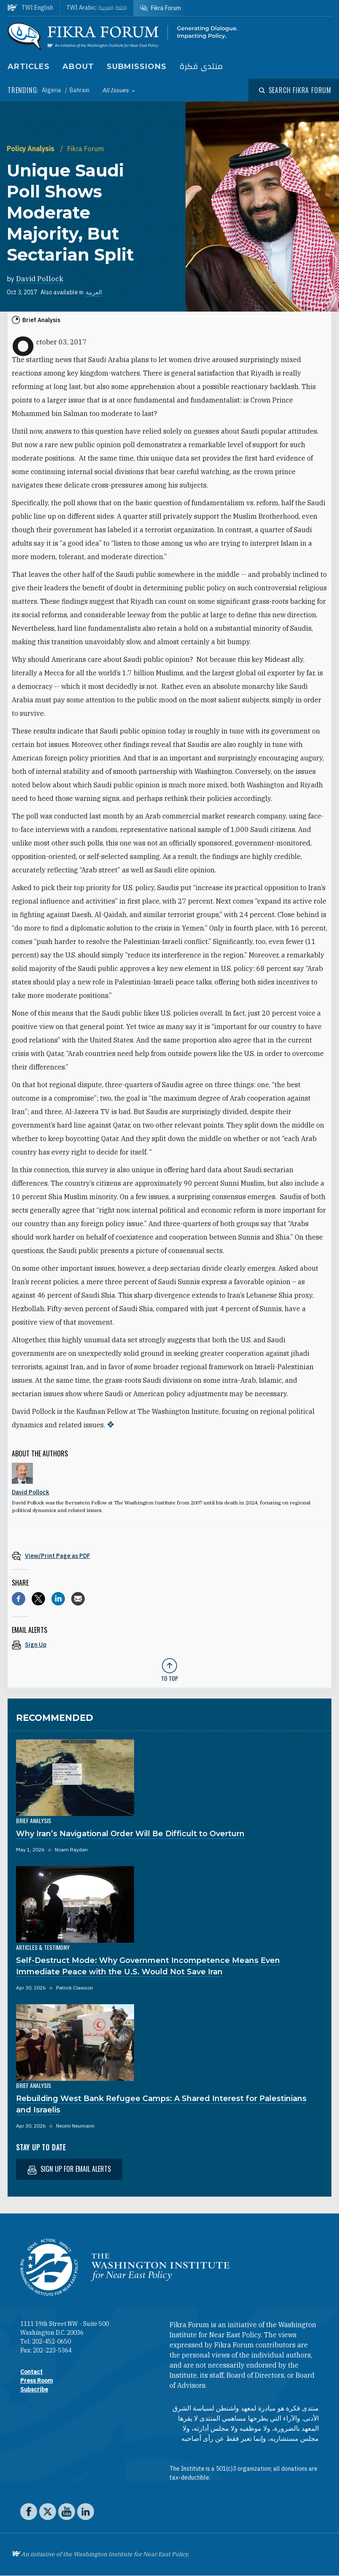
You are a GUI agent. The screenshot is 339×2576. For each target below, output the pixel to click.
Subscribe (34, 2389)
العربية (94, 292)
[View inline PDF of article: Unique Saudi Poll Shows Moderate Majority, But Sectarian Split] (169, 1555)
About (78, 66)
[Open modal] (295, 90)
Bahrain (79, 90)
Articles (29, 66)
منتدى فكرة (201, 67)
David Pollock (39, 279)
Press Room (36, 2380)
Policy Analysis (31, 148)
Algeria (52, 90)
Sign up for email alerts (69, 2169)
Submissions (137, 66)
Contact (31, 2372)
